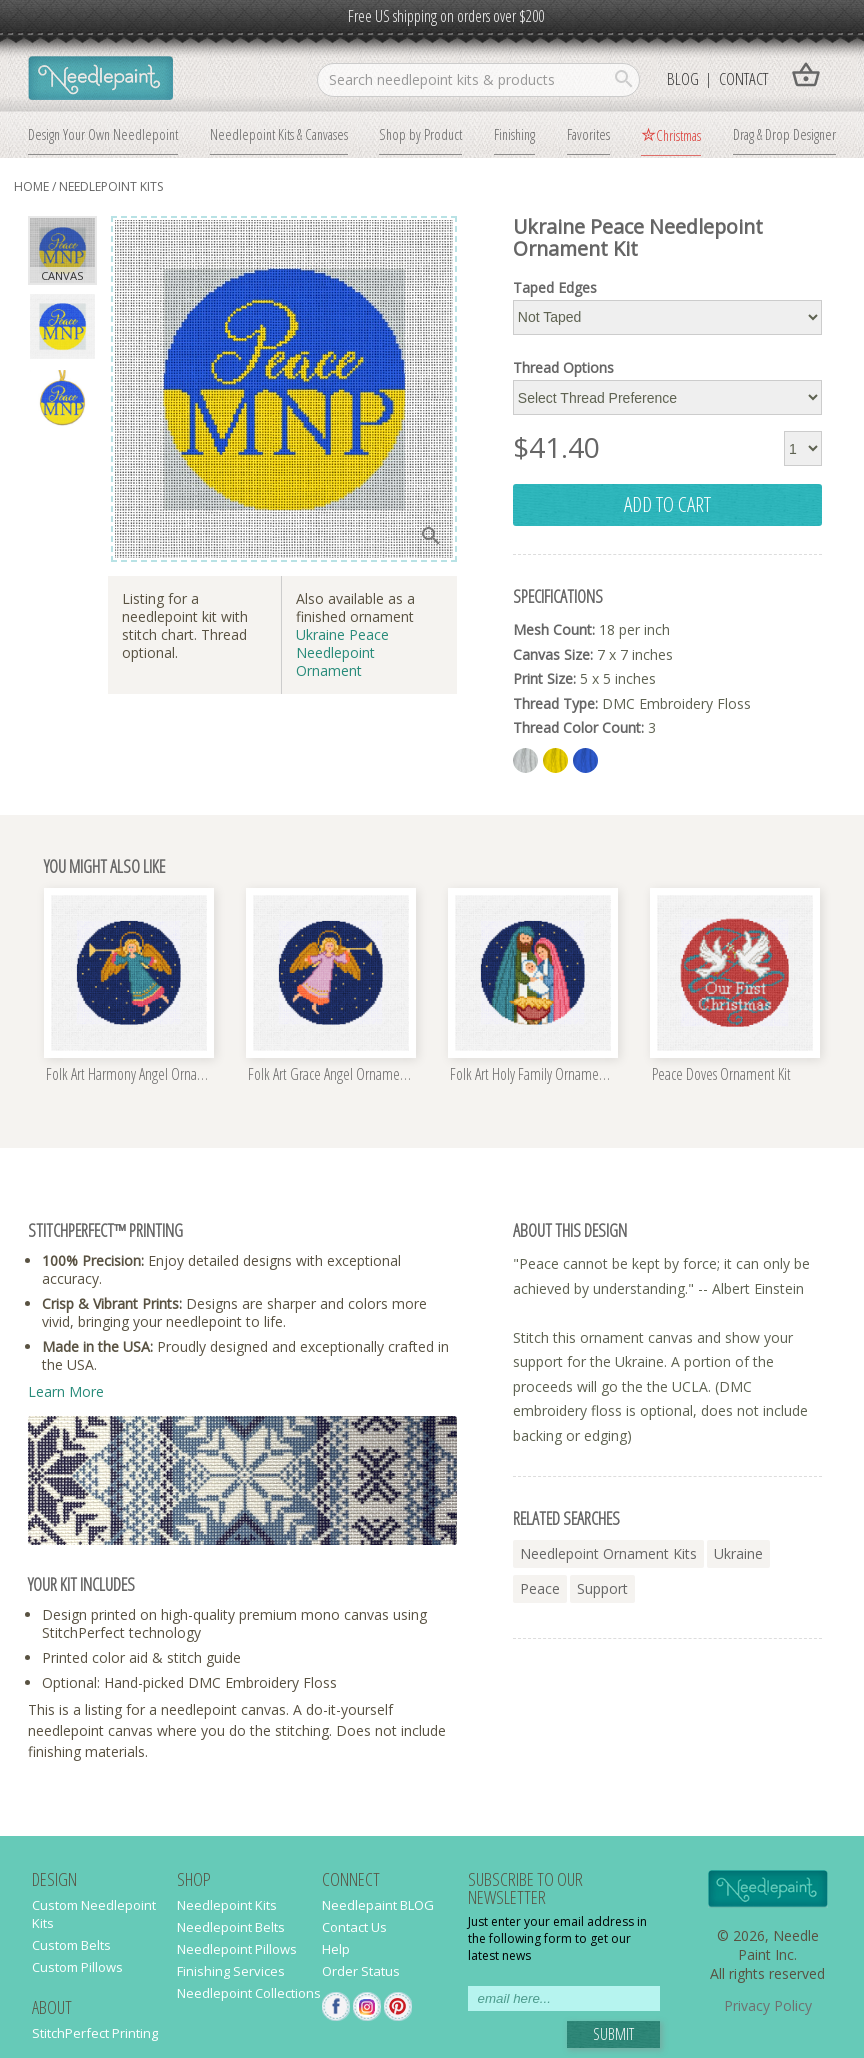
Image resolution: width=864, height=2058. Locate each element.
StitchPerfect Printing (95, 2033)
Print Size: (544, 678)
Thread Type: (555, 703)
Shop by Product (420, 134)
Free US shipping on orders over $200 (446, 16)
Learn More (66, 1391)
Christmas (678, 135)
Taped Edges (555, 288)
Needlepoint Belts (231, 1927)
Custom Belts (71, 1945)
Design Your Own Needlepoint (103, 134)
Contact (743, 78)
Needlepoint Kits (111, 186)
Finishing (514, 134)
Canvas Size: (553, 654)
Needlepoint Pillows (237, 1949)
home (31, 186)
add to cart (667, 504)
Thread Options (563, 368)
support (602, 1588)
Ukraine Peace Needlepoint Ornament (342, 652)
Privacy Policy (768, 2005)
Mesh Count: (554, 629)
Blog (683, 78)
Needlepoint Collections (249, 1993)
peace (540, 1588)
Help (336, 1949)
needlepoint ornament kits (608, 1553)
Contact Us (354, 1927)
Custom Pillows (77, 1967)
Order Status (361, 1971)
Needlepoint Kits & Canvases (279, 134)
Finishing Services (231, 1971)
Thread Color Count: (578, 727)
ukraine (738, 1553)
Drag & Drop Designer (784, 134)
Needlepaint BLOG (378, 1905)
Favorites (588, 134)
